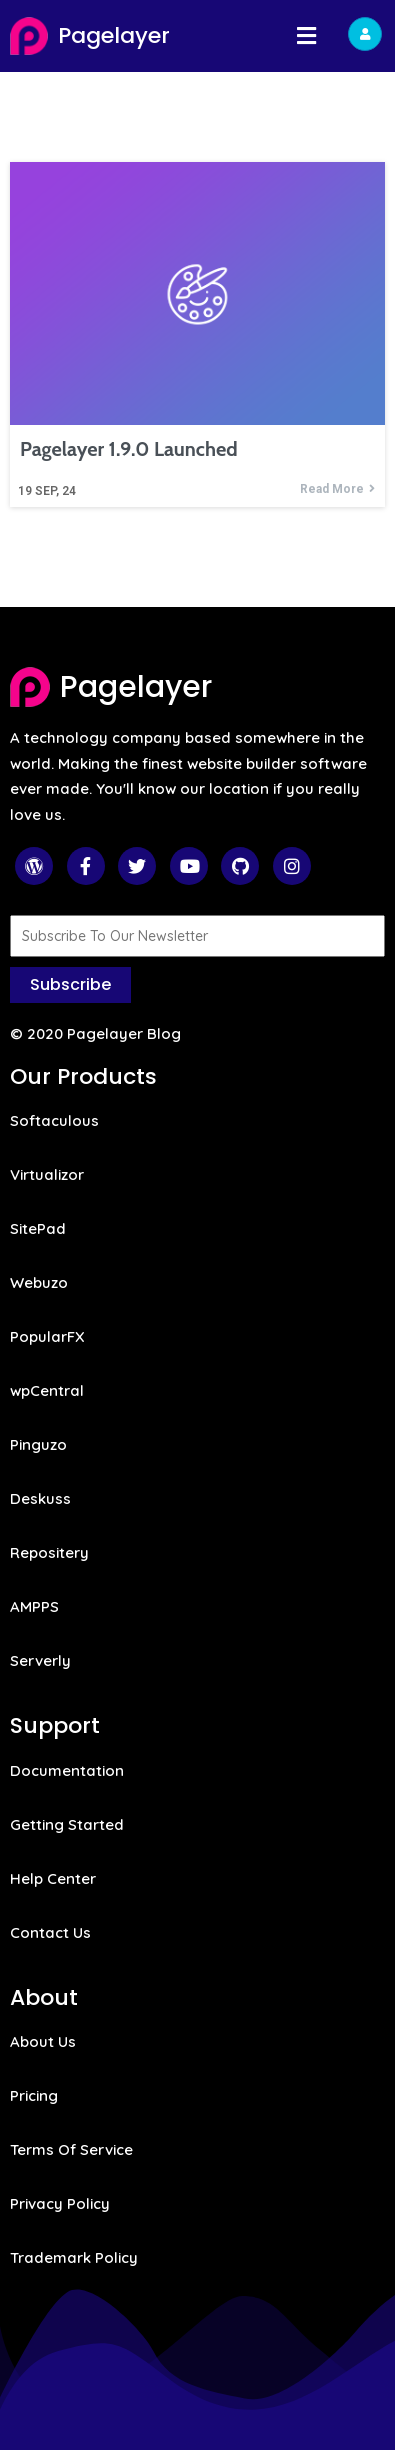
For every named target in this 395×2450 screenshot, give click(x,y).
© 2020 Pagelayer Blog (95, 1033)
